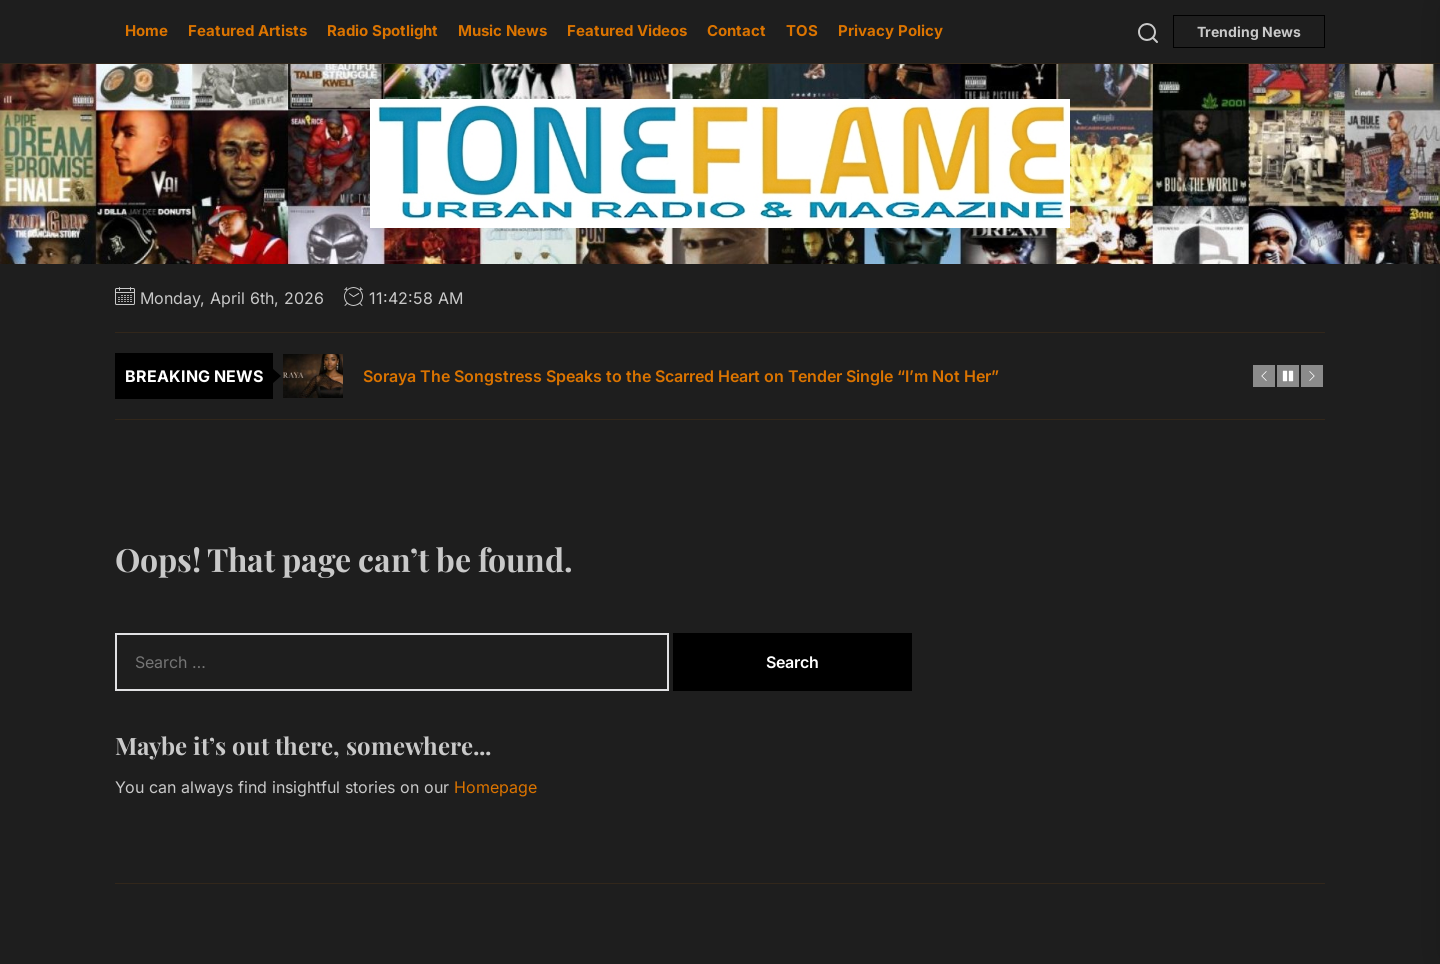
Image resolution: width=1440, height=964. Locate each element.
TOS (802, 30)
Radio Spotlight (382, 30)
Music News (502, 30)
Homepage (495, 787)
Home (146, 30)
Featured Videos (627, 30)
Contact (736, 30)
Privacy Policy (890, 30)
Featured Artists (247, 30)
